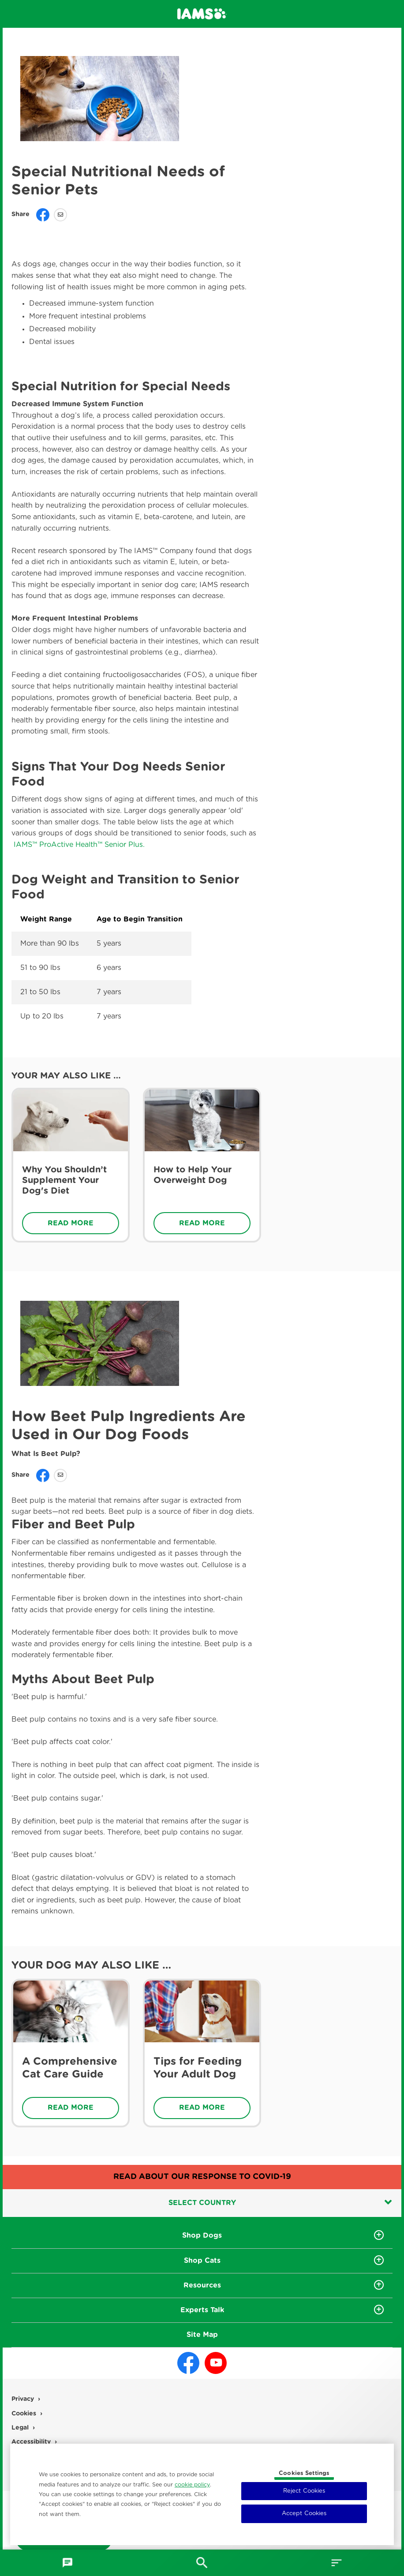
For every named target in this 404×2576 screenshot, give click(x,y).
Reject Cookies (304, 2491)
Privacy (23, 2399)
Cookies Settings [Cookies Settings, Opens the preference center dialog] (304, 2473)
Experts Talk (202, 2310)
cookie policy (192, 2485)
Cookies (24, 2414)
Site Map (202, 2334)
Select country (280, 2202)
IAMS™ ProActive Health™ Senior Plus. (78, 844)
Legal (20, 2428)
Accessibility (31, 2442)
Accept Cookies (304, 2513)
